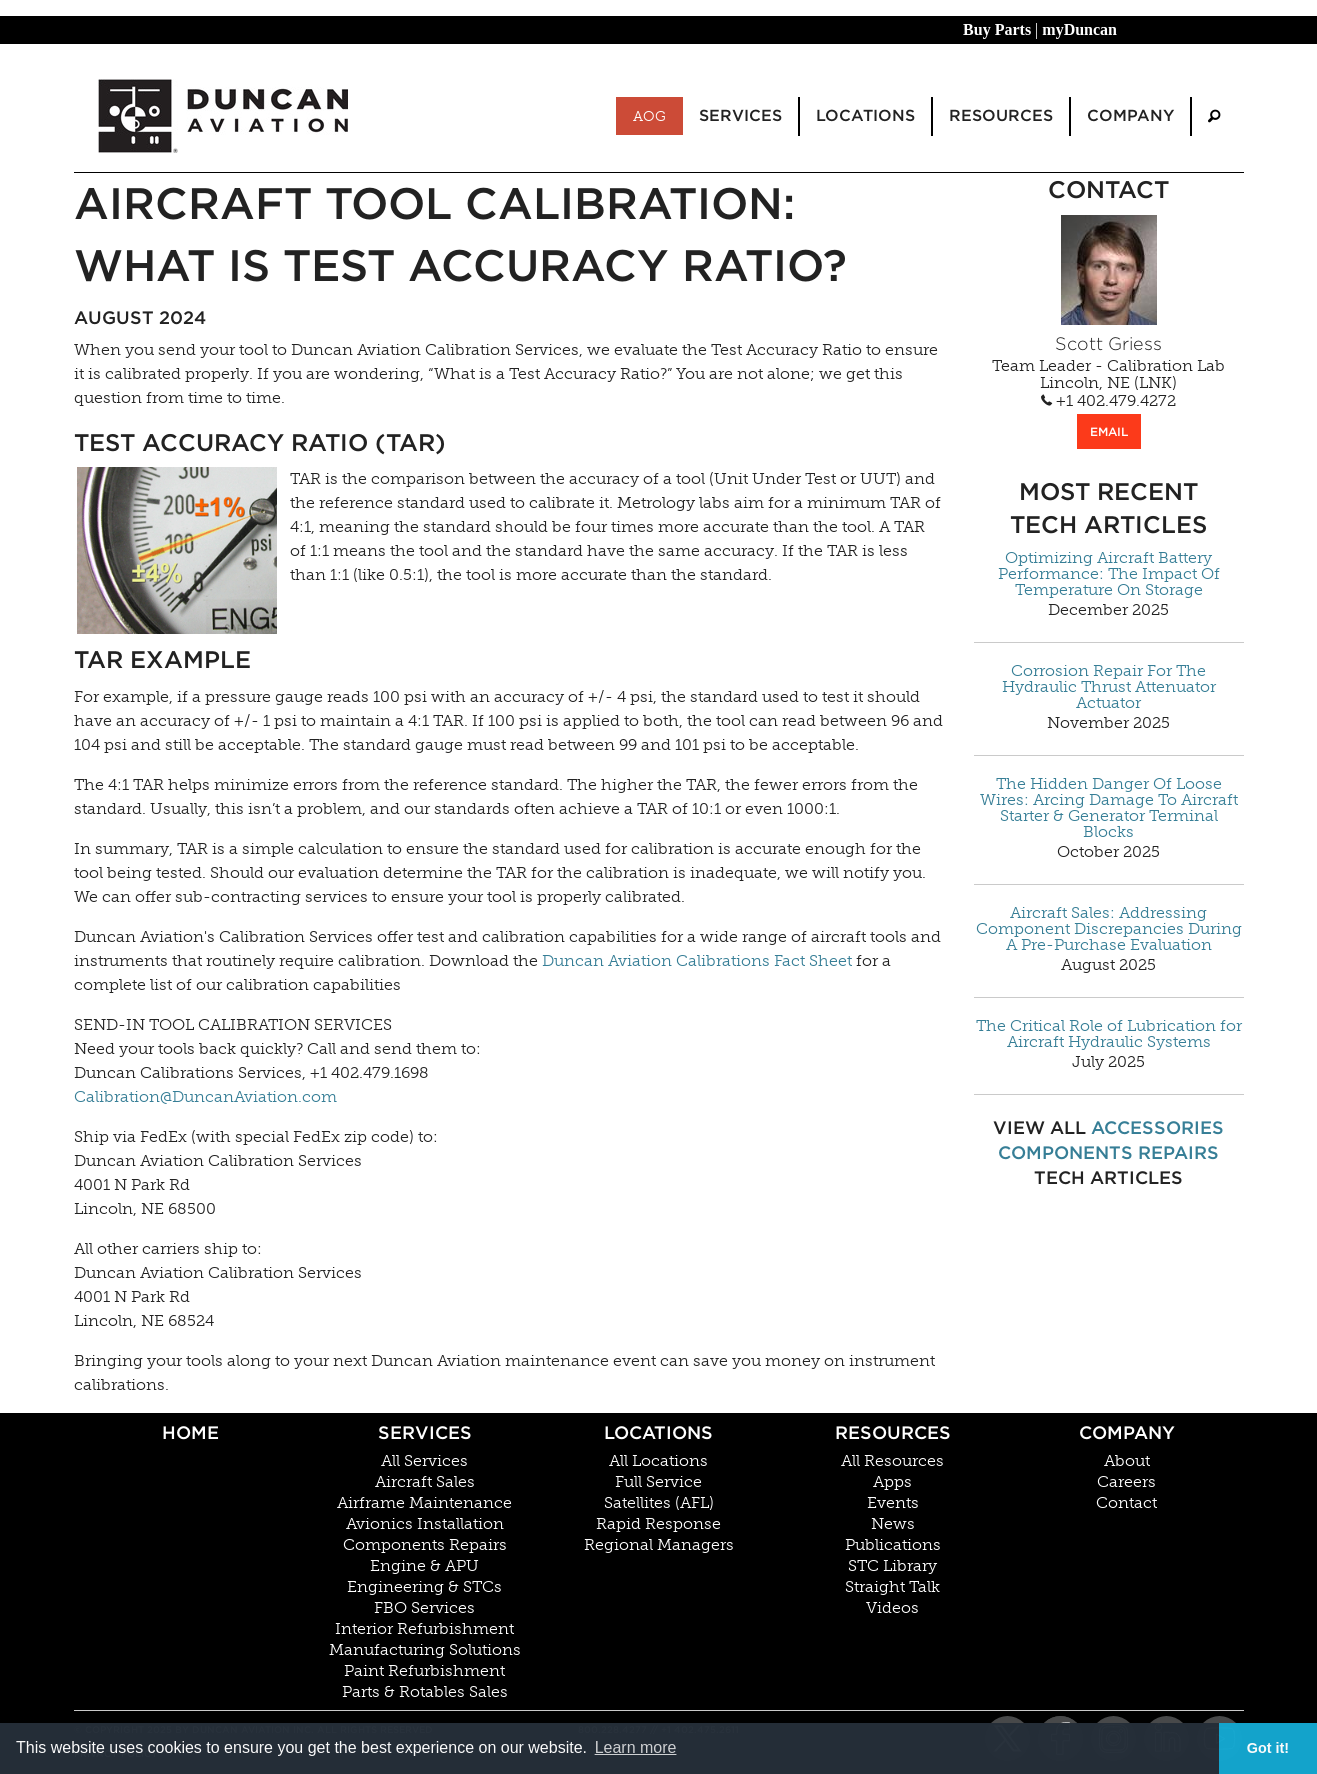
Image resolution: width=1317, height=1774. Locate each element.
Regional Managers (659, 1545)
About (1127, 1461)
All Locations (658, 1461)
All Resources (892, 1461)
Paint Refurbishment (424, 1671)
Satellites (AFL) (659, 1503)
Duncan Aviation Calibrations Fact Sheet (697, 960)
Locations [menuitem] (865, 115)
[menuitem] (1214, 116)
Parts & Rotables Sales (425, 1692)
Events (893, 1503)
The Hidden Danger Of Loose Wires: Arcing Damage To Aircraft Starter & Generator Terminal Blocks (1109, 808)
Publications (893, 1545)
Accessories (1157, 1127)
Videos (892, 1608)
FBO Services (424, 1608)
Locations (658, 1432)
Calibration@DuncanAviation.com (205, 1096)
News (893, 1524)
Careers (1126, 1482)
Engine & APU (424, 1566)
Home (190, 1432)
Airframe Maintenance (424, 1503)
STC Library (892, 1566)
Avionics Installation (425, 1524)
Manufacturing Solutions (425, 1650)
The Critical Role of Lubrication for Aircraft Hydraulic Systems (1109, 1034)
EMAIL (1109, 431)
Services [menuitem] (740, 115)
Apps (892, 1482)
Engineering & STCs (424, 1587)
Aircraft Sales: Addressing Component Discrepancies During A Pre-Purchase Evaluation (1109, 929)
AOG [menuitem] (649, 116)
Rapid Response (658, 1524)
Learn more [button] (636, 1747)
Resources (893, 1432)
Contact (1126, 1503)
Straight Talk (892, 1587)
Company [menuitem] (1130, 115)
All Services (424, 1461)
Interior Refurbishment (424, 1629)
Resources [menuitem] (1001, 115)
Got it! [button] (1268, 1748)
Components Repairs (1108, 1152)
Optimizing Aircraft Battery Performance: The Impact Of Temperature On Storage (1109, 574)
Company (1127, 1432)
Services (425, 1432)
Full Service (658, 1482)
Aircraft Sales (425, 1482)
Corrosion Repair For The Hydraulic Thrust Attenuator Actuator (1109, 687)
